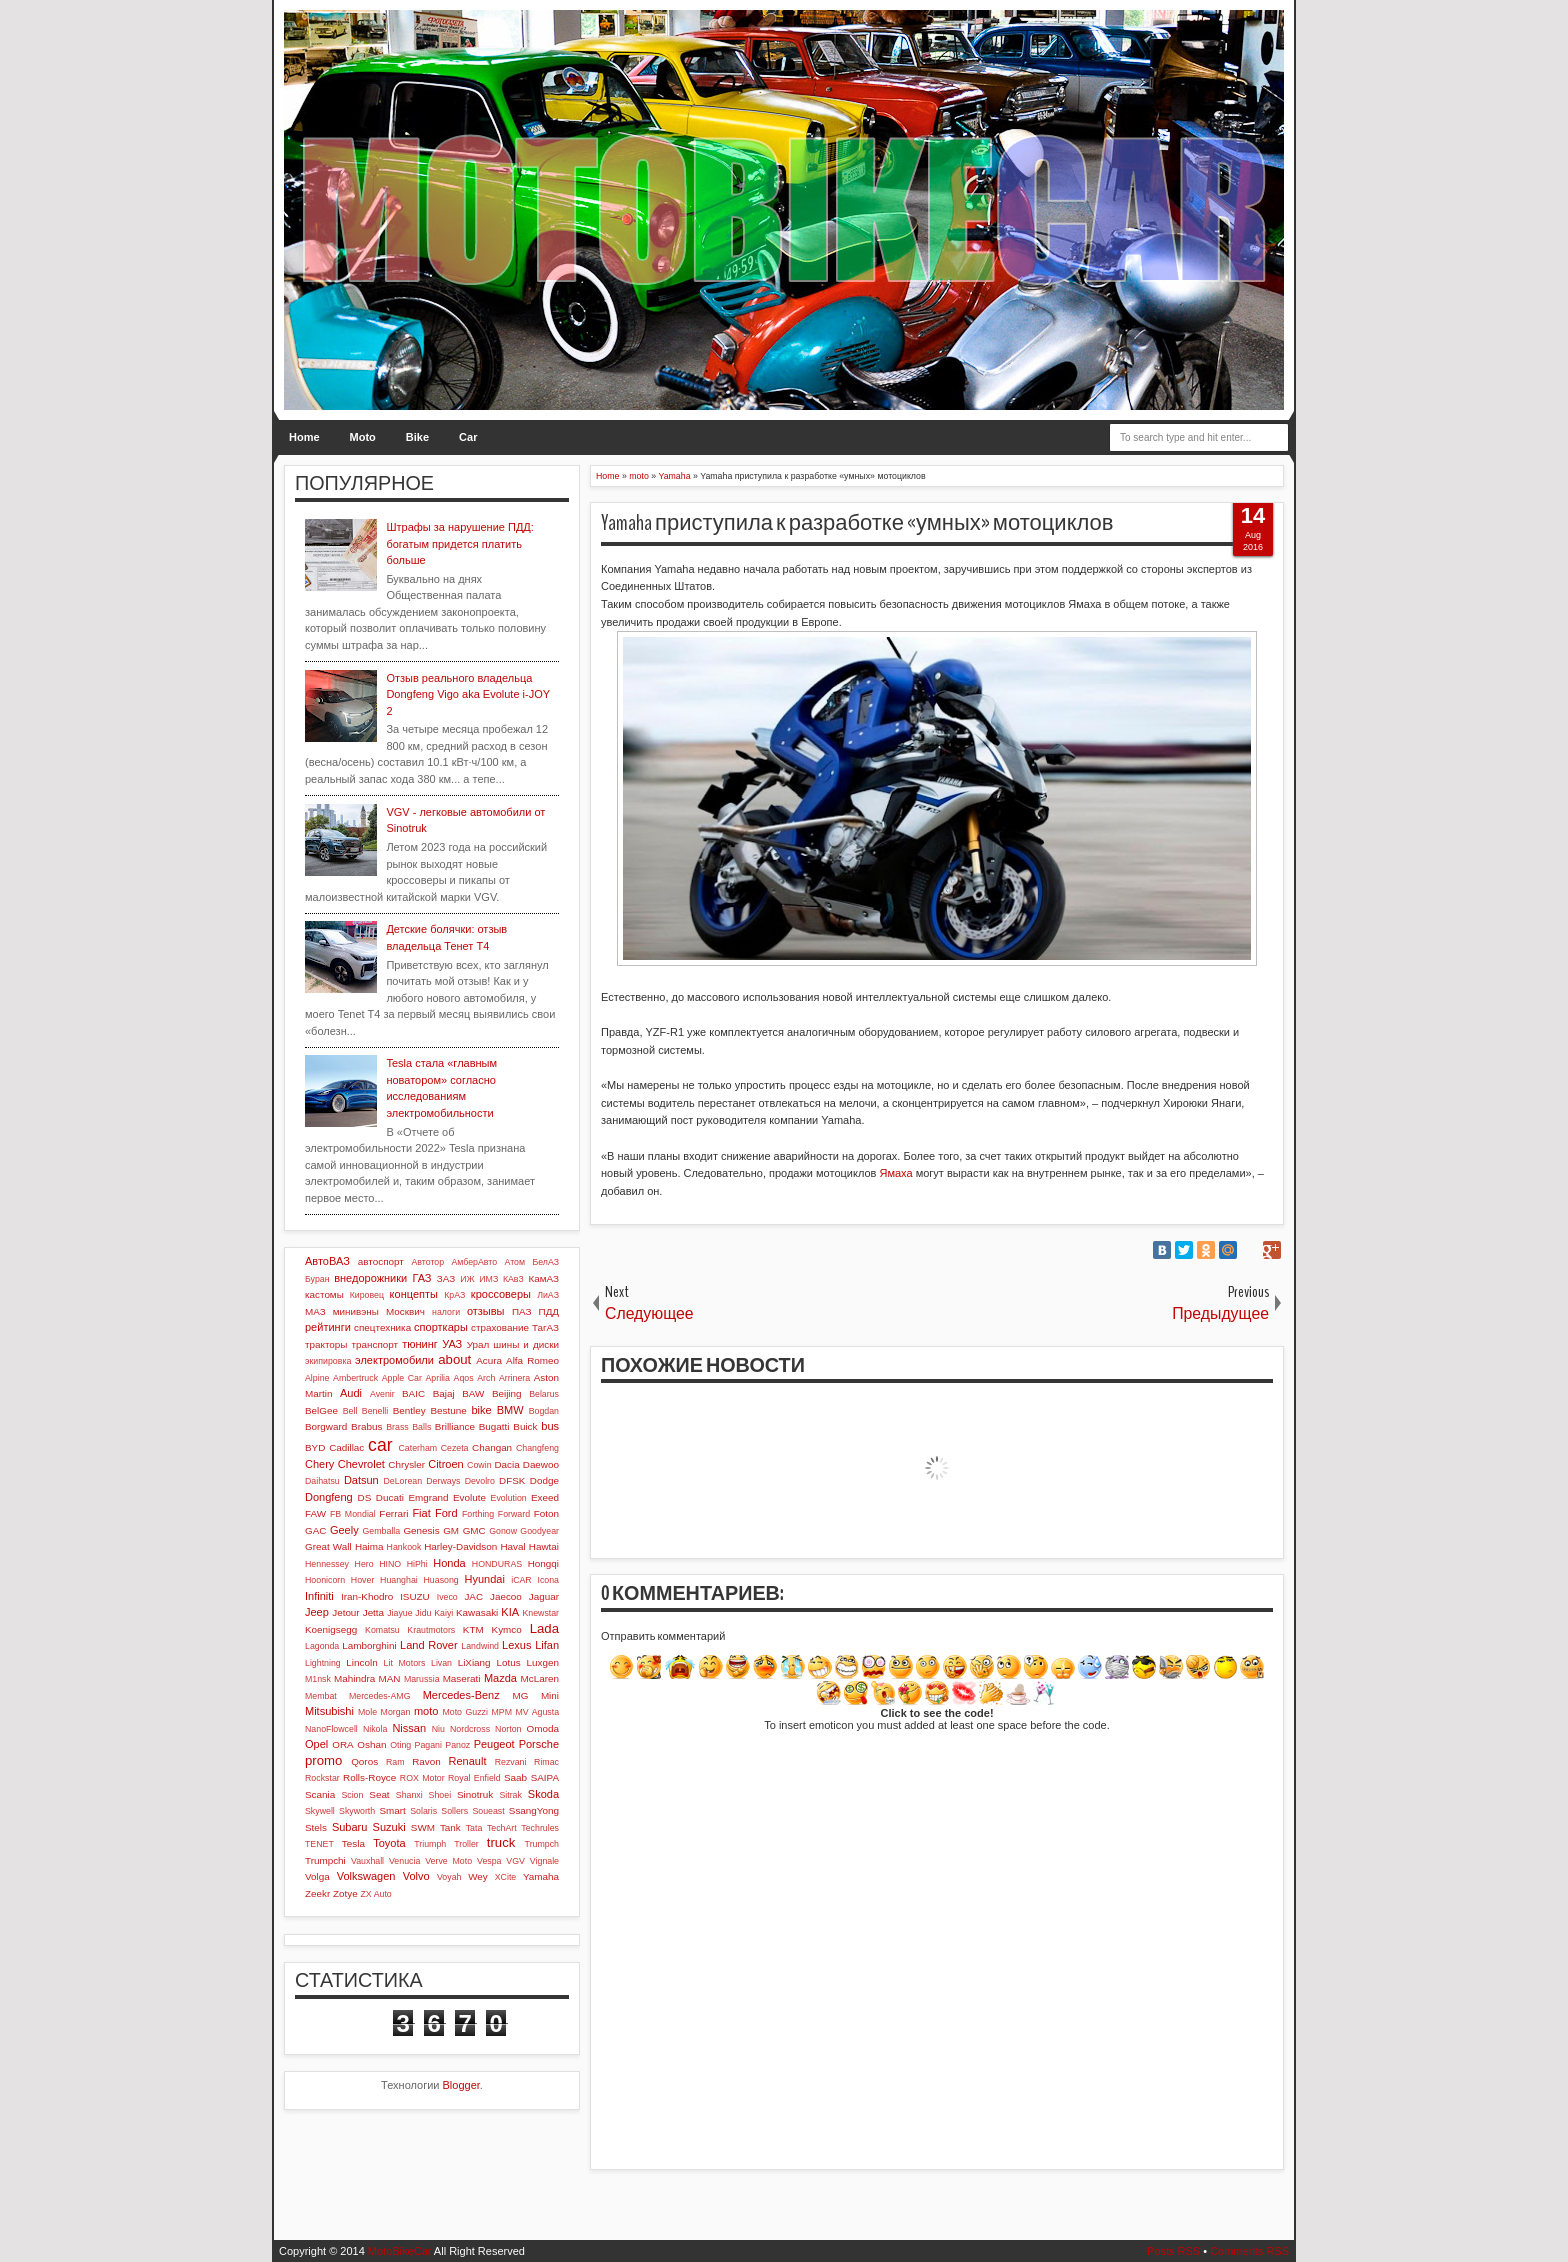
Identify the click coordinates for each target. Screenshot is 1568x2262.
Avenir (382, 1394)
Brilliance (455, 1426)
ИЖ (467, 1279)
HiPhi (417, 1564)
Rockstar (322, 1778)
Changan (492, 1447)
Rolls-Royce (369, 1777)
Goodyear (539, 1531)
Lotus (509, 1662)
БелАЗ (545, 1262)
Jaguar (544, 1596)
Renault (468, 1761)
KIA (510, 1612)
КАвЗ (513, 1279)
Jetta (373, 1612)
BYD (315, 1447)
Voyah (449, 1877)
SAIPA (545, 1777)
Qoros (364, 1761)
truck (501, 1842)
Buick (525, 1426)
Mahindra (354, 1678)
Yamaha (541, 1876)
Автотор (427, 1262)
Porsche (539, 1744)
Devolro (480, 1481)
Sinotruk (475, 1794)
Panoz (457, 1745)
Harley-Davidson (460, 1546)
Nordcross (470, 1729)
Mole (367, 1712)
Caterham (418, 1448)
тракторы (326, 1344)
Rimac (546, 1762)
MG (521, 1695)
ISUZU (415, 1596)
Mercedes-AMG (380, 1696)
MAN (390, 1678)
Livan (441, 1663)
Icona (548, 1580)
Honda (449, 1563)
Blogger (461, 2085)
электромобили (394, 1360)
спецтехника (382, 1327)
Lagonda (322, 1646)
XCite (506, 1877)
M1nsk (318, 1679)
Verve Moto (448, 1861)
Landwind (480, 1646)
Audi (351, 1393)
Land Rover (429, 1645)
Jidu (423, 1613)
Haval (512, 1546)
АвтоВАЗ (327, 1261)
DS (365, 1497)
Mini (550, 1695)
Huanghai (399, 1580)
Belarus (544, 1394)
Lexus (516, 1645)
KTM (473, 1629)
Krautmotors (431, 1630)
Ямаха (895, 1173)
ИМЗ (488, 1279)
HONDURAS (497, 1564)
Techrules (540, 1828)
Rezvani (511, 1762)
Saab (515, 1777)
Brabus (366, 1426)
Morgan (396, 1712)
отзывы (486, 1311)
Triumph (430, 1844)
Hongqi (543, 1563)
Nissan (409, 1728)
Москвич (405, 1311)
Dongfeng (329, 1497)
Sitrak (510, 1795)
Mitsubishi (329, 1711)
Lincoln (361, 1662)
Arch (486, 1378)
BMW (510, 1410)
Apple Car (402, 1378)
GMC (474, 1530)
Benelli (375, 1411)
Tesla (353, 1843)
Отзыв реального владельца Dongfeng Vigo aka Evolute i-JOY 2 (467, 694)
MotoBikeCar (400, 2251)
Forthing (478, 1514)
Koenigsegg (331, 1629)
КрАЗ (454, 1295)
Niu (438, 1729)
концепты (414, 1294)
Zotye (345, 1893)
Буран (317, 1279)
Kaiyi (443, 1613)
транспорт (375, 1344)
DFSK (512, 1480)
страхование (500, 1327)
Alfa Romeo (532, 1360)
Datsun (361, 1480)
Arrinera (514, 1378)
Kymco (507, 1629)
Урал (478, 1344)
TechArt (502, 1828)
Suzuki (389, 1827)
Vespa (489, 1861)
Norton (508, 1729)
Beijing (507, 1393)
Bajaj (444, 1393)
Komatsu (382, 1630)
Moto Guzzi (465, 1712)
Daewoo (541, 1464)
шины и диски (526, 1344)
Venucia (404, 1861)
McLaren (540, 1678)
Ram (395, 1762)
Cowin (479, 1465)
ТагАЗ (545, 1327)
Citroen (445, 1464)
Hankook (404, 1547)
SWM (423, 1827)
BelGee (321, 1410)
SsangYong (534, 1810)
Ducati (390, 1497)
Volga (317, 1876)
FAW (315, 1513)
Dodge (544, 1480)
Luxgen (543, 1662)
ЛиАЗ (548, 1295)
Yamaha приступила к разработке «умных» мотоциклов (857, 523)
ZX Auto (375, 1894)
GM (451, 1530)
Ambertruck (355, 1378)
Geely (344, 1530)
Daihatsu (322, 1481)
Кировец (367, 1295)
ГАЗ (421, 1278)
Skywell (320, 1811)
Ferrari (393, 1513)
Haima (369, 1546)
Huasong (441, 1580)
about (454, 1359)
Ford (446, 1513)
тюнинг (420, 1344)
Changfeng (537, 1448)
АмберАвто (474, 1262)
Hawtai (544, 1546)
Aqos (464, 1378)
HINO (390, 1564)
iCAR (521, 1580)
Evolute (469, 1497)
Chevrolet (361, 1464)
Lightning (323, 1663)
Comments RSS (1249, 2251)
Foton (546, 1513)
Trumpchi (325, 1860)
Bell (350, 1411)
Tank (450, 1827)
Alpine (317, 1378)
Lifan (547, 1645)
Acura (489, 1360)
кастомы (324, 1294)
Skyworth (357, 1811)
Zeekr (317, 1893)
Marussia (422, 1679)
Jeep (317, 1612)
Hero (364, 1564)
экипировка (328, 1361)
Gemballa (382, 1531)
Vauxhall (367, 1861)
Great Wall (328, 1546)
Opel (316, 1744)
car (380, 1445)
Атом (515, 1262)
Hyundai (484, 1579)
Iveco (447, 1597)
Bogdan (544, 1411)
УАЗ (452, 1344)
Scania (320, 1794)
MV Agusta (537, 1712)
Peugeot (494, 1744)
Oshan (371, 1744)
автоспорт (381, 1261)
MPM (501, 1712)
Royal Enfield (474, 1778)
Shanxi (409, 1795)
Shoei (440, 1795)
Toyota (389, 1843)
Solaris (423, 1811)
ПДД (549, 1311)
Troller (466, 1844)
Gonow (503, 1531)
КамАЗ (544, 1278)
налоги (446, 1312)
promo (323, 1760)
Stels (316, 1827)
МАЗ (315, 1311)
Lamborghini (369, 1645)
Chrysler (406, 1464)
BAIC (413, 1393)
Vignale (544, 1861)
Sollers (454, 1811)
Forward (514, 1514)
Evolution (509, 1498)
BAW (473, 1393)
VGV (515, 1861)
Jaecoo (506, 1596)
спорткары (441, 1327)
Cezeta (455, 1448)
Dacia (506, 1464)
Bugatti (494, 1426)
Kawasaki (477, 1612)
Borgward (326, 1426)
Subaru (349, 1827)
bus (550, 1426)
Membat (321, 1696)
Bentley (409, 1410)
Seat (379, 1794)
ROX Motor (422, 1778)
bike (481, 1410)
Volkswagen (366, 1876)
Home (304, 437)
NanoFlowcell (331, 1729)
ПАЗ (522, 1311)
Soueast (488, 1811)
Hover (362, 1580)
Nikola (375, 1729)
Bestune (448, 1410)
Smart (392, 1810)
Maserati (462, 1678)
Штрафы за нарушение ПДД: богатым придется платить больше (459, 543)
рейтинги (328, 1327)
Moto (363, 437)
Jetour (345, 1612)
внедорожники (370, 1278)
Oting (400, 1745)
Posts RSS (1173, 2251)
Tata (474, 1828)
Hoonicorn (325, 1580)
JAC (473, 1596)
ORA (342, 1744)
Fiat (421, 1513)
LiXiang (474, 1662)
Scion (352, 1795)
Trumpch (542, 1844)
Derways (443, 1481)
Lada (544, 1628)
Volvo (416, 1876)
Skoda (543, 1794)
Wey (478, 1876)
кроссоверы (501, 1294)
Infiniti (319, 1596)
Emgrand (428, 1497)
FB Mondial (353, 1514)
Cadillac (346, 1447)
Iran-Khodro (367, 1596)
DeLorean (402, 1481)
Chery (319, 1464)
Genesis (421, 1530)
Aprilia (438, 1378)
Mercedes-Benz (461, 1695)
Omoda (543, 1728)
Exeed (545, 1497)
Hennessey (327, 1564)
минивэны (356, 1311)
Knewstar (540, 1613)
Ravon (426, 1761)
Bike (417, 437)
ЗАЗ (446, 1278)
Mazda (500, 1678)
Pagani (428, 1745)
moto (426, 1711)
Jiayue (399, 1613)
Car (468, 437)
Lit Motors (405, 1663)
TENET (319, 1844)
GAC (315, 1530)
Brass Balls (408, 1427)
